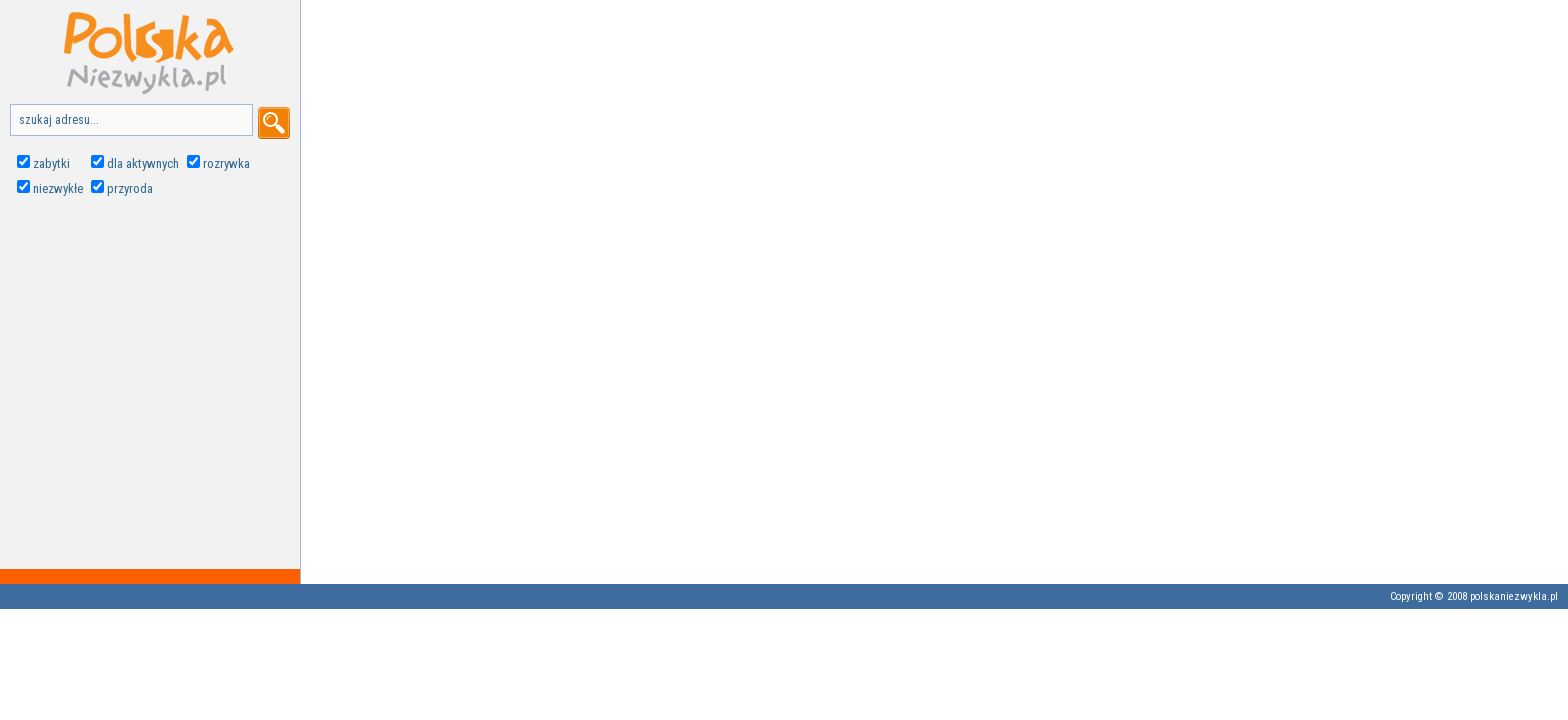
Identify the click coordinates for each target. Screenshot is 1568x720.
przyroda (130, 188)
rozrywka (226, 163)
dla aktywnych (143, 163)
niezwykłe (58, 188)
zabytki (51, 163)
